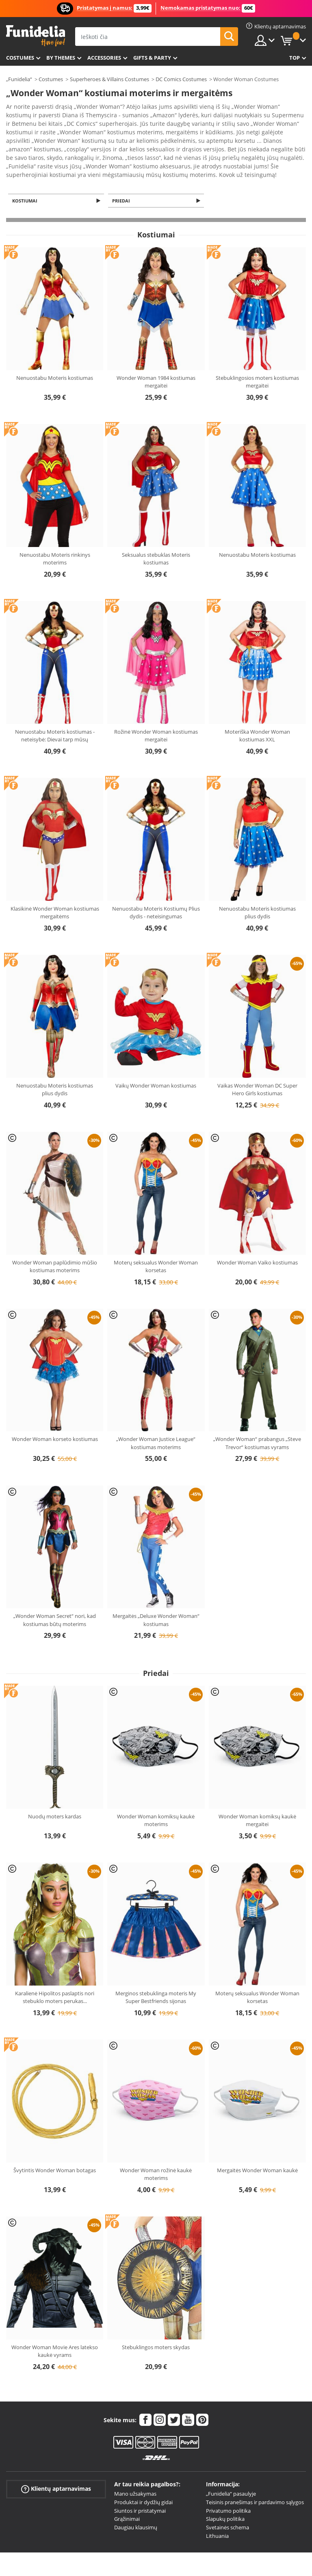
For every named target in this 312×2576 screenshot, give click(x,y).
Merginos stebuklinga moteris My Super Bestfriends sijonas (155, 1975)
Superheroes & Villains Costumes (109, 79)
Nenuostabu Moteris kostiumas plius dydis (257, 890)
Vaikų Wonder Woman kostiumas (155, 1063)
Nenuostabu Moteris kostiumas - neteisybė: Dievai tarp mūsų (55, 714)
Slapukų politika (225, 2497)
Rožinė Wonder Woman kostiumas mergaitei (156, 714)
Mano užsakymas (135, 2471)
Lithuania (217, 2514)
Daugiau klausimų (135, 2505)
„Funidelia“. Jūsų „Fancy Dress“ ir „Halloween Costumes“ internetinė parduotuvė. (35, 36)
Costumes (20, 57)
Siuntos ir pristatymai (140, 2488)
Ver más (25, 151)
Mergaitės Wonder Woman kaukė (257, 2148)
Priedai (122, 178)
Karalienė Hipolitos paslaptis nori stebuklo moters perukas (54, 1975)
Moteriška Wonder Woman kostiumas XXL (257, 714)
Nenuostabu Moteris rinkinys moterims (55, 537)
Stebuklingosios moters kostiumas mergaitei (257, 360)
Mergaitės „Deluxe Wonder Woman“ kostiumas (156, 1598)
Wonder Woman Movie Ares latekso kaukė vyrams (54, 2329)
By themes (60, 57)
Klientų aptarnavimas (56, 2467)
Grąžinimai (127, 2497)
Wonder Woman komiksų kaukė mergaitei (257, 1798)
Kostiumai (26, 178)
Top (294, 57)
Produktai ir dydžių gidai (143, 2480)
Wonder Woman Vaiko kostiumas (257, 1240)
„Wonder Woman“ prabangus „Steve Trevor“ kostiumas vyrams (257, 1421)
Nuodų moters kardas (54, 1794)
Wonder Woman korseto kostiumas (55, 1417)
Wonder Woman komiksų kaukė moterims (156, 1798)
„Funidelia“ (19, 79)
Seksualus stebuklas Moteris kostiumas (156, 537)
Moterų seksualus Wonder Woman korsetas (156, 1244)
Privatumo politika (228, 2488)
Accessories (104, 57)
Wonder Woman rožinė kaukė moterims (156, 2152)
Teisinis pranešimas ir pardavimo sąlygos (255, 2480)
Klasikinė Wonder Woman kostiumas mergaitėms (55, 890)
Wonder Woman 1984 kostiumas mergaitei (156, 360)
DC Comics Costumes (181, 79)
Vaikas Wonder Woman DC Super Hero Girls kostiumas (257, 1067)
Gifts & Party (152, 57)
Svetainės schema (227, 2505)
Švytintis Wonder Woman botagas (54, 2148)
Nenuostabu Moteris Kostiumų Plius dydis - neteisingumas (156, 890)
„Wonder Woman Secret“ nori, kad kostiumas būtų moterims (54, 1598)
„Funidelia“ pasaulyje (231, 2471)
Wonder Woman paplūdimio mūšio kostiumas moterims (54, 1244)
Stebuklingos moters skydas (156, 2325)
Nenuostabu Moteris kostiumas (54, 356)
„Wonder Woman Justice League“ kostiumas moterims (155, 1421)
